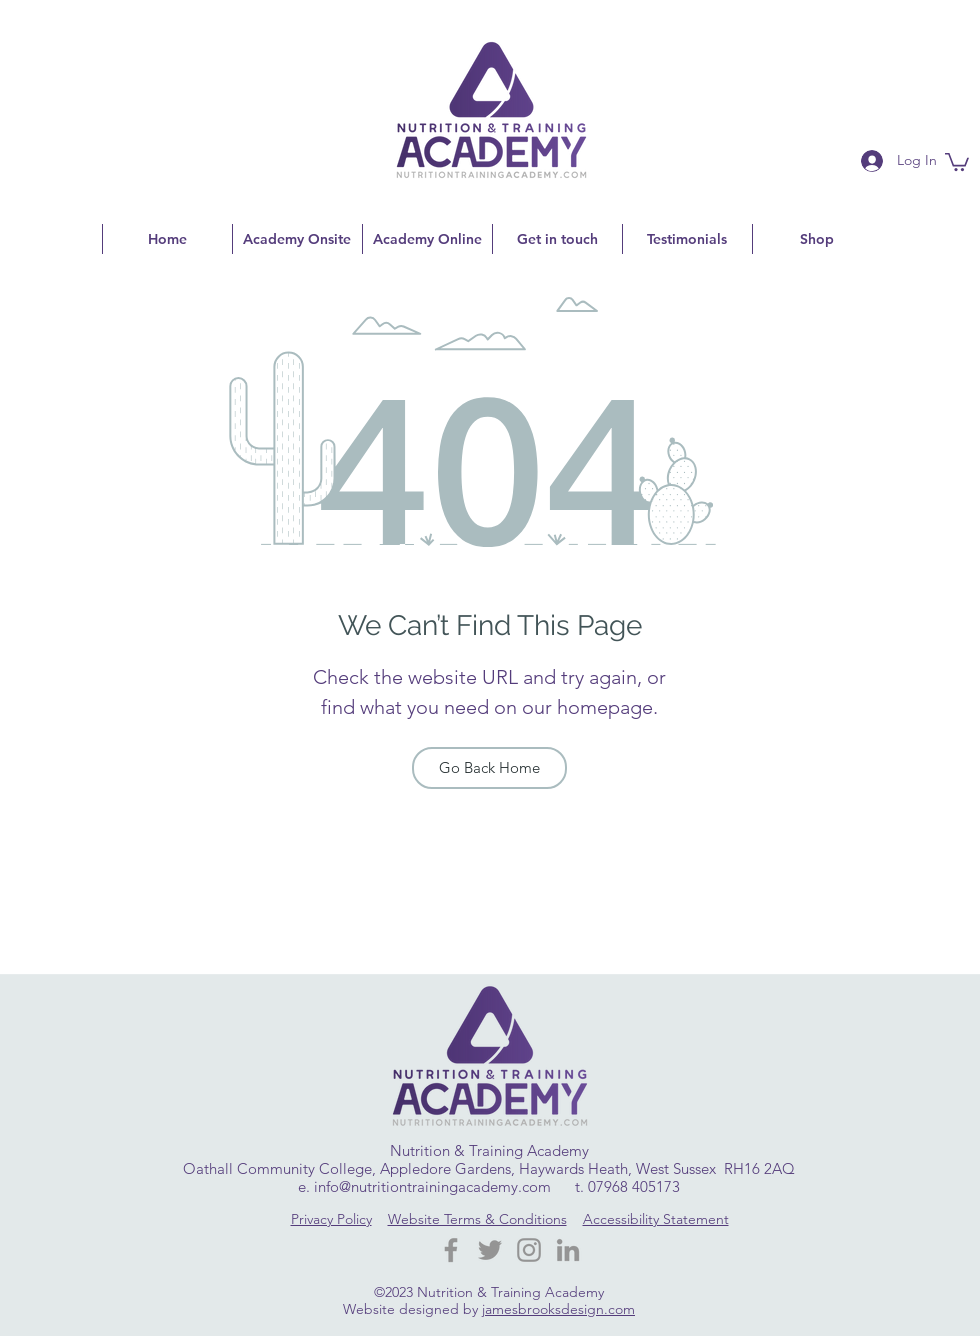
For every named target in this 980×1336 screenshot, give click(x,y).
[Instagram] (529, 1250)
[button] (957, 161)
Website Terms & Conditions (477, 1219)
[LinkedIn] (568, 1250)
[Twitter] (490, 1250)
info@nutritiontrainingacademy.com (432, 1186)
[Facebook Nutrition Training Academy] (451, 1250)
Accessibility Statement (656, 1219)
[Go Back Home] (489, 768)
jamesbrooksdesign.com (558, 1309)
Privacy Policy (331, 1219)
